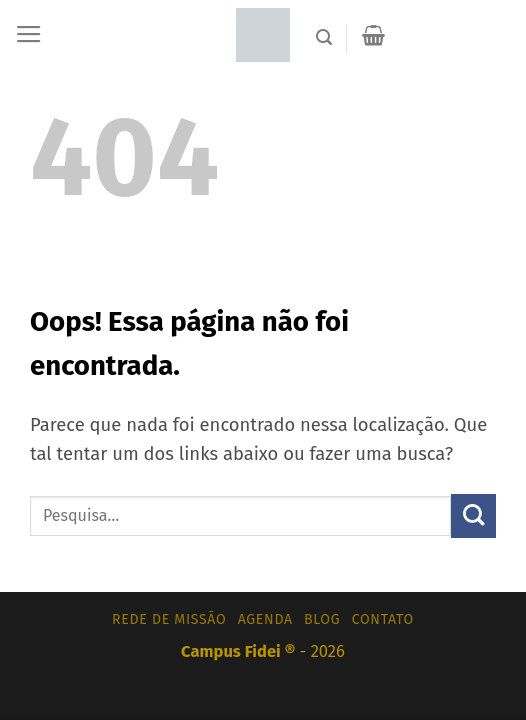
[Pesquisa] (324, 37)
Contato (383, 619)
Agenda (265, 619)
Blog (322, 619)
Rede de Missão (169, 619)
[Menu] (29, 35)
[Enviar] (473, 516)
